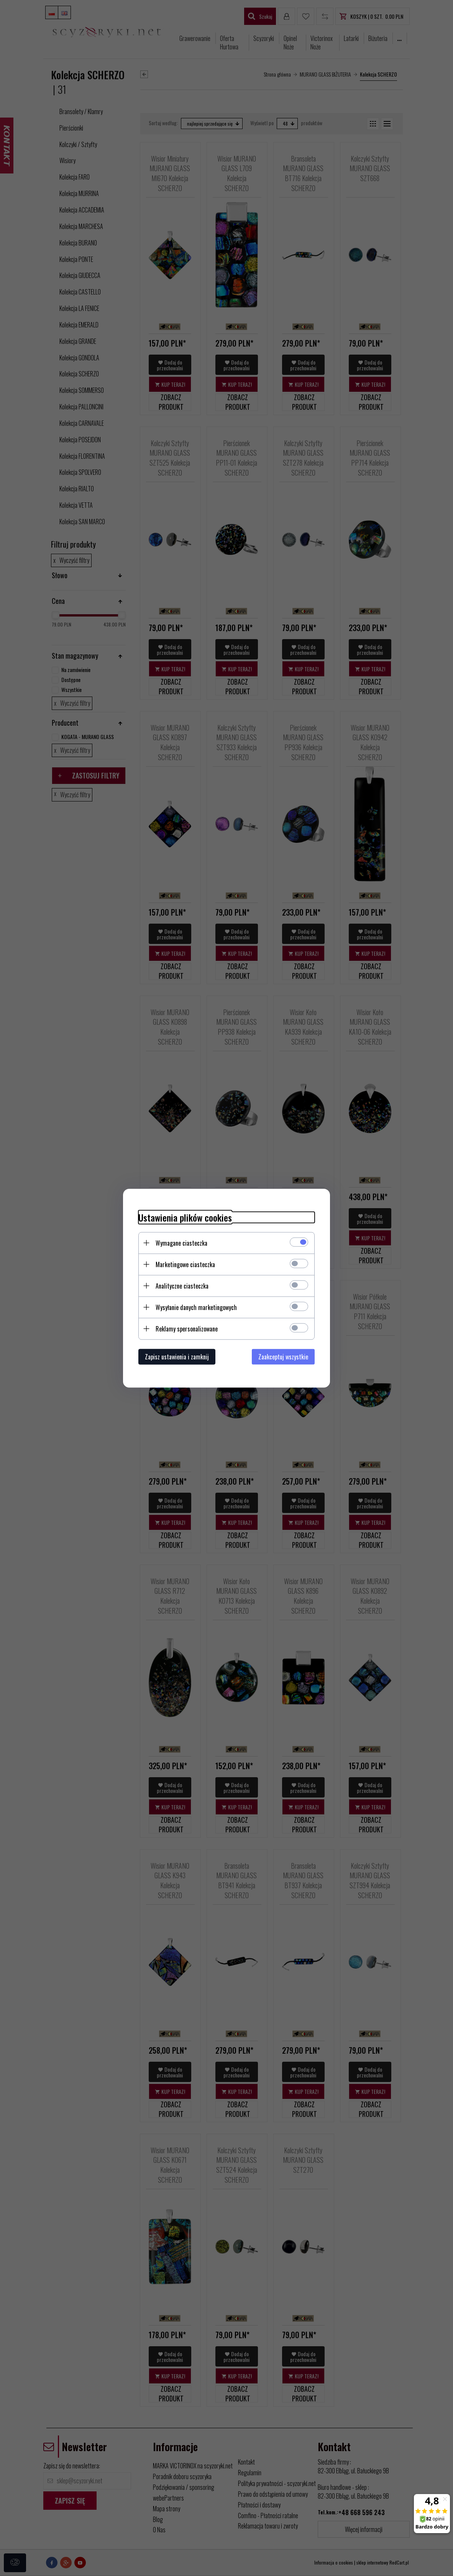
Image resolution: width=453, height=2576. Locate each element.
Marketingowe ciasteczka (185, 1264)
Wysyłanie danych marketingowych (196, 1307)
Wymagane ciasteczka (181, 1242)
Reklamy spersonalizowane (187, 1328)
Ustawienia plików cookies (185, 1217)
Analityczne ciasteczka (182, 1285)
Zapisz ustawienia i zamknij (177, 1356)
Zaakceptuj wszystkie (283, 1356)
